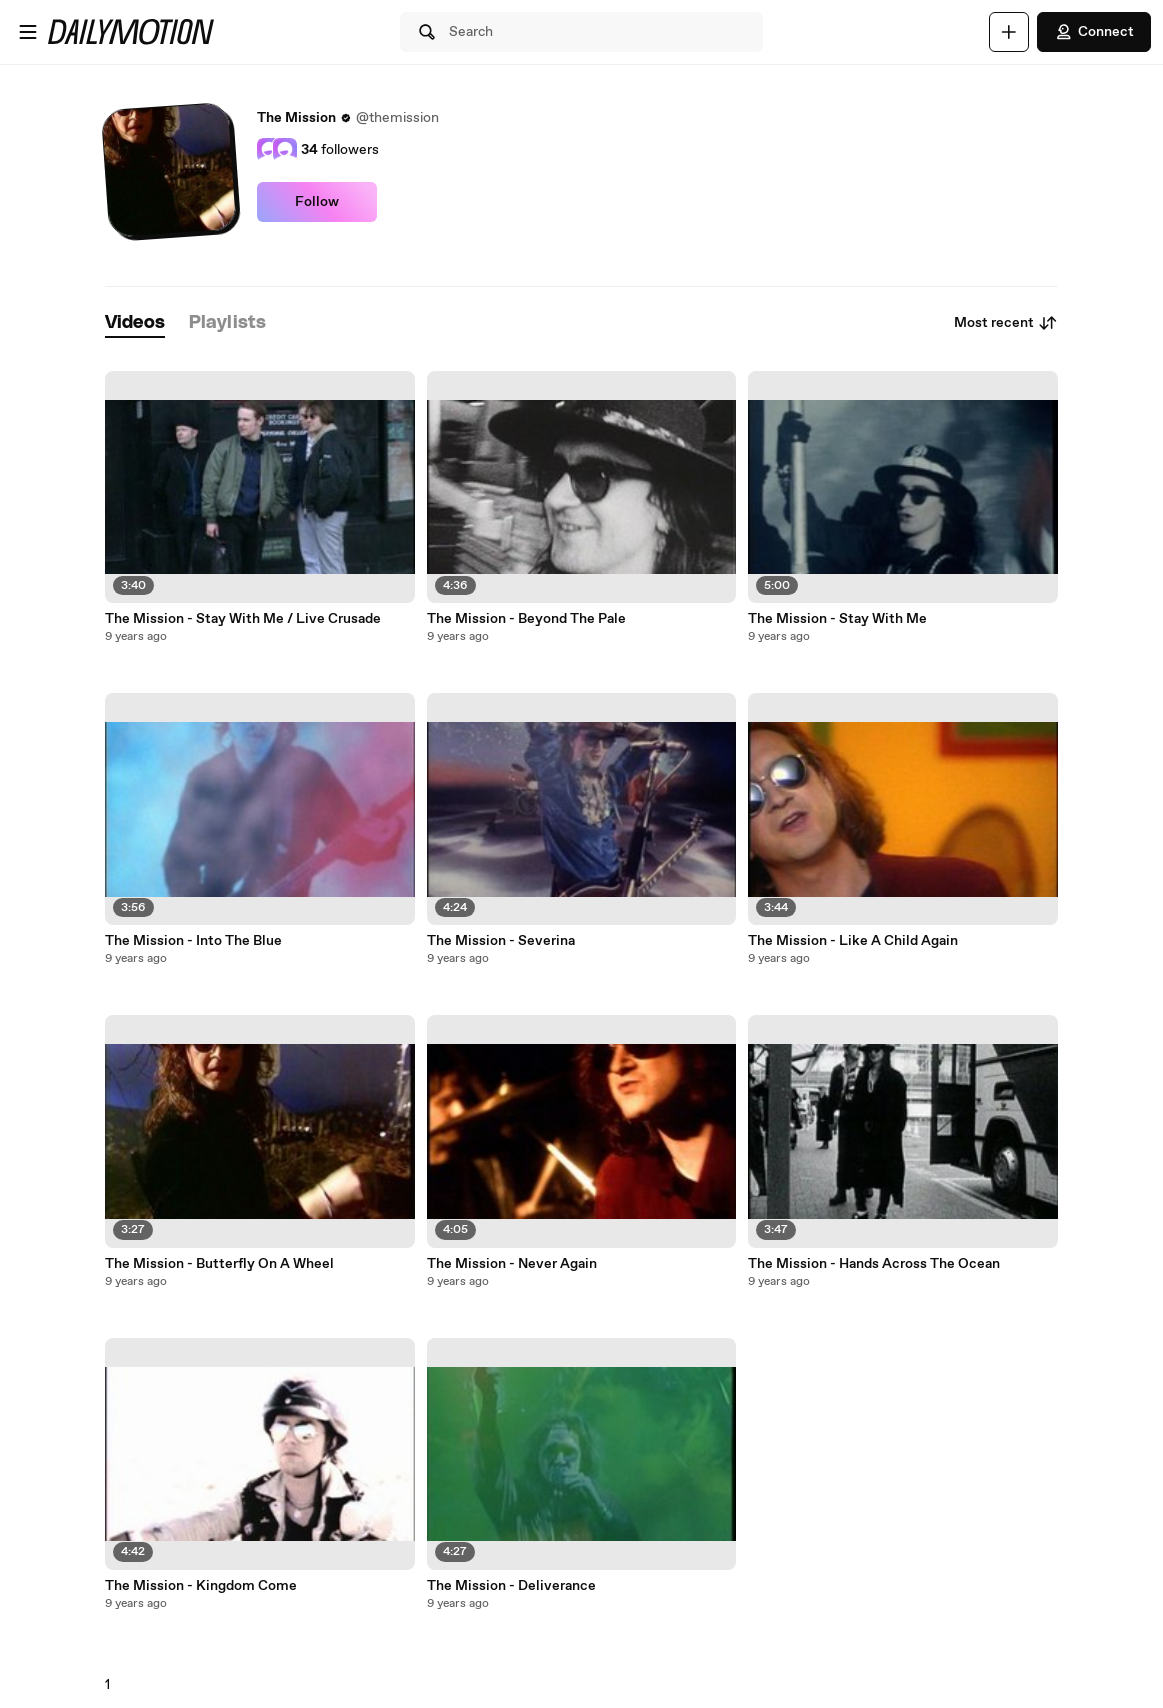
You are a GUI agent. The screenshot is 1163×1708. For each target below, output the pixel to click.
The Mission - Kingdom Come (201, 1586)
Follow (317, 202)
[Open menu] (28, 32)
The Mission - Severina (501, 941)
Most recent (1006, 323)
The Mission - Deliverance (511, 1586)
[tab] (135, 323)
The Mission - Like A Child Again (853, 941)
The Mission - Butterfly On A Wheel (219, 1264)
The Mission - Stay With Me (837, 619)
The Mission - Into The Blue (193, 941)
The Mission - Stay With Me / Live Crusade (243, 619)
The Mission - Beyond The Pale (526, 619)
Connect (1094, 32)
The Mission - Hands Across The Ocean (874, 1264)
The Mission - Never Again (512, 1264)
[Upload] (1009, 32)
